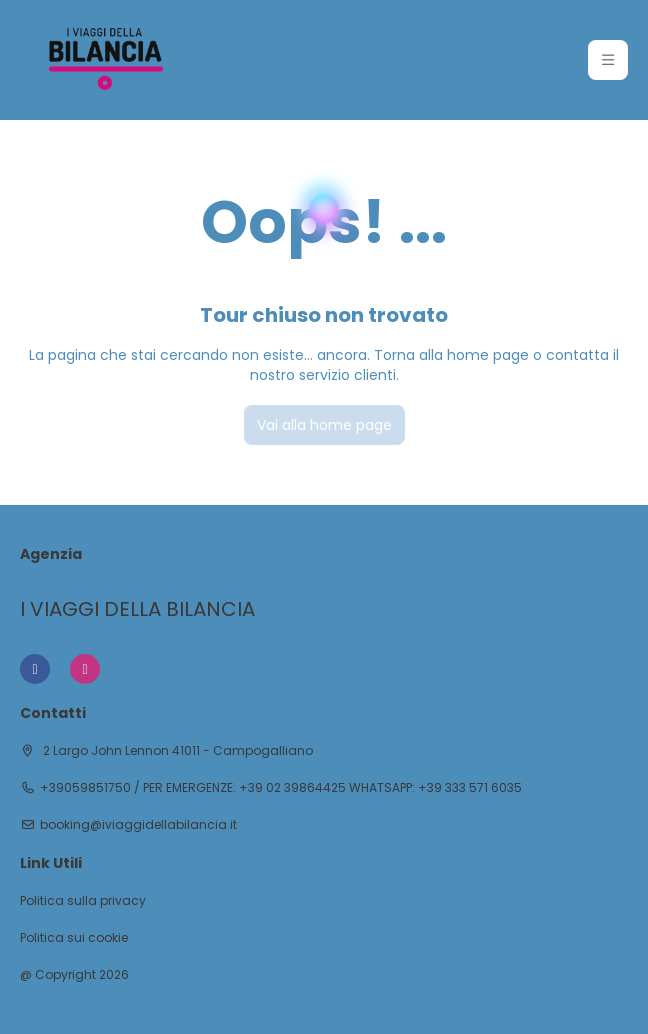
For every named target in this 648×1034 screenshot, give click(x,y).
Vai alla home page (324, 425)
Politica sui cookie (74, 938)
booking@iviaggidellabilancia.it (138, 825)
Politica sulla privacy (83, 901)
